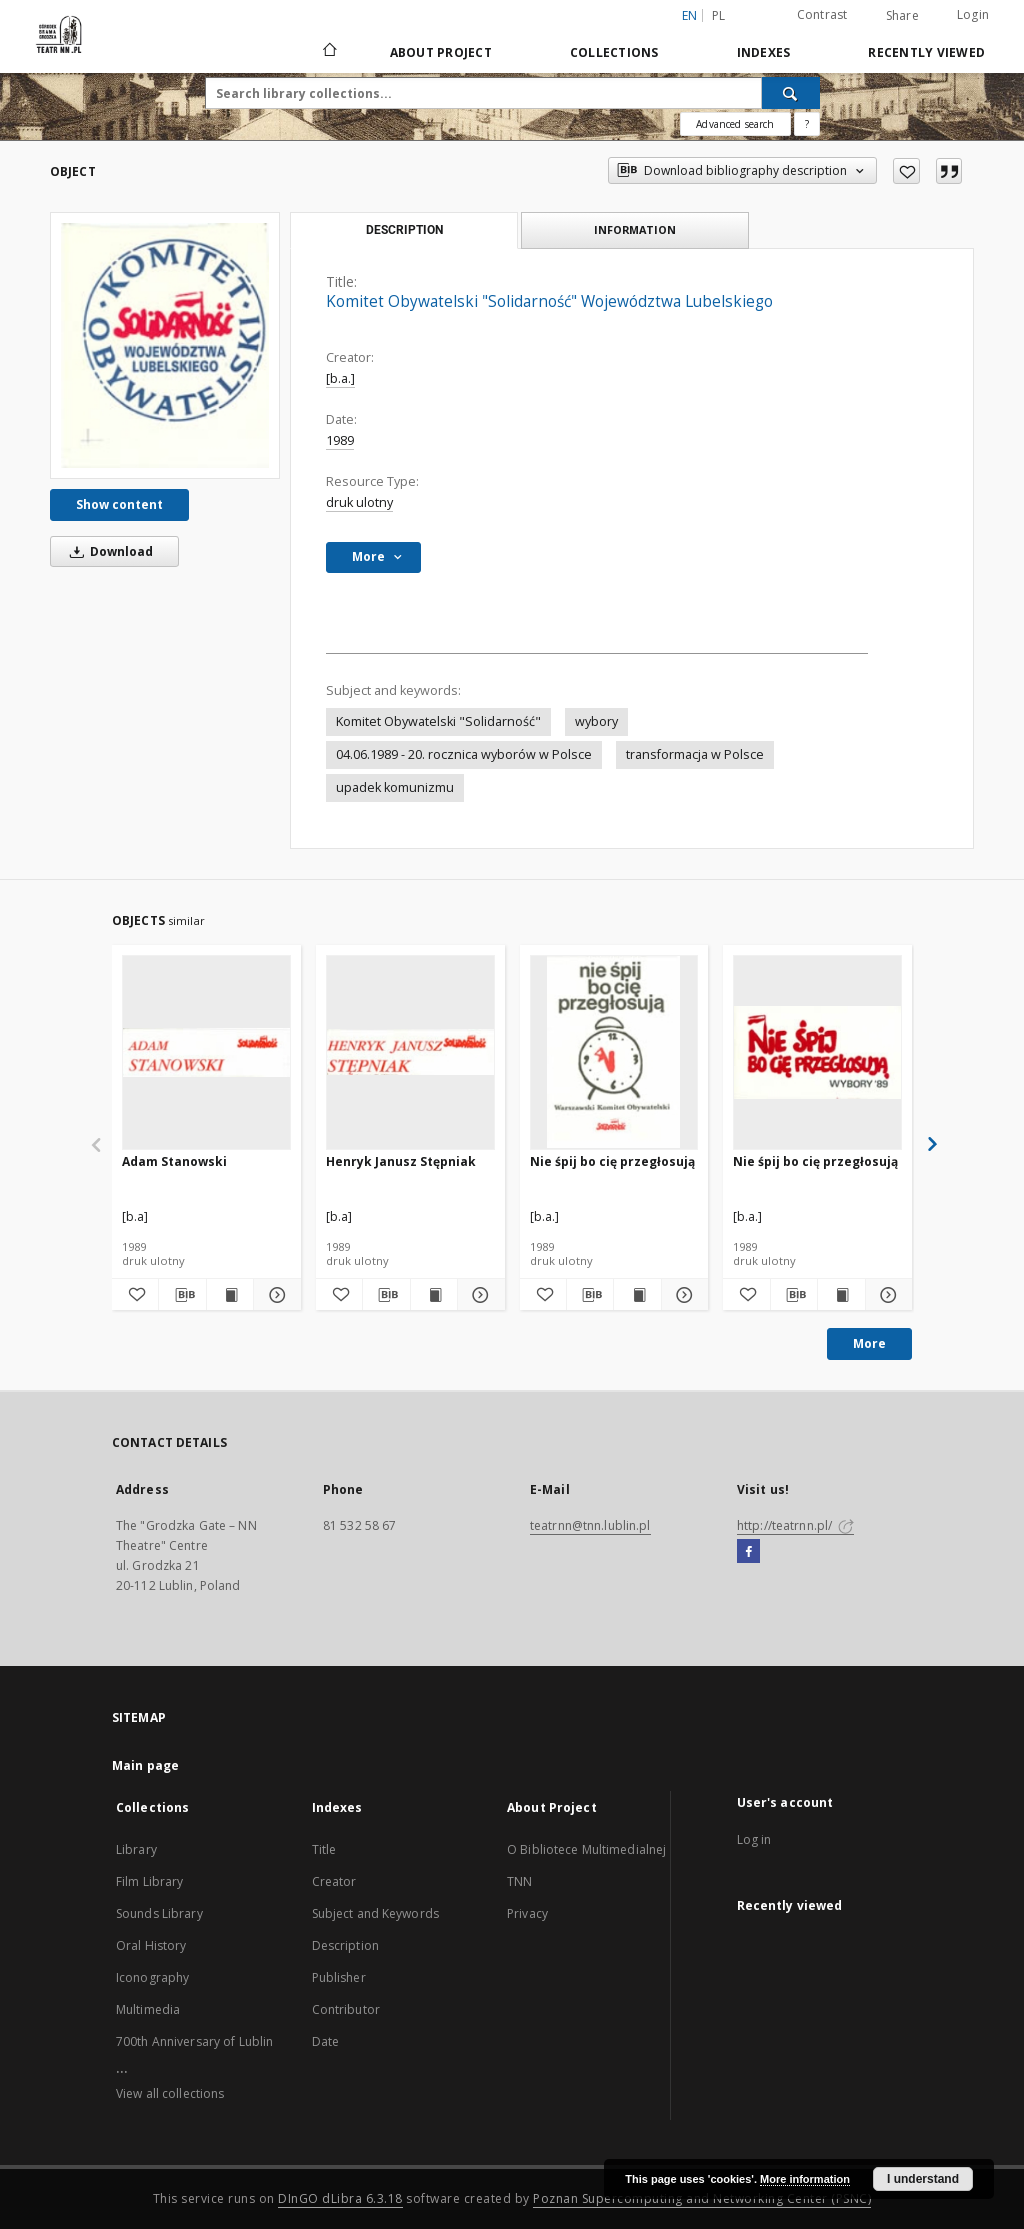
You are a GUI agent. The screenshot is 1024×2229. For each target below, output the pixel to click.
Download (108, 551)
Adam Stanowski (174, 1161)
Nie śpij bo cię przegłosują (612, 1161)
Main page (145, 1765)
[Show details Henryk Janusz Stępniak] (478, 1295)
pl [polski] (719, 15)
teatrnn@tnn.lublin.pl (590, 1525)
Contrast (822, 14)
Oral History (151, 1945)
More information (805, 2179)
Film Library (149, 1881)
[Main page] (328, 52)
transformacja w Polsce (695, 754)
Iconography (152, 1977)
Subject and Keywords (375, 1913)
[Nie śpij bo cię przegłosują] (614, 1052)
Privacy (527, 1913)
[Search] (791, 93)
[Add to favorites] (906, 171)
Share (902, 16)
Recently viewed (926, 52)
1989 (340, 440)
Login (973, 14)
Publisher (339, 1977)
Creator (334, 1881)
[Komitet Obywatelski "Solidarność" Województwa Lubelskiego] (165, 345)
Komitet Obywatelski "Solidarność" (438, 721)
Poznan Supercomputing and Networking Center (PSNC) (702, 2198)
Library (136, 1849)
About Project (441, 52)
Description (345, 1945)
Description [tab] (404, 230)
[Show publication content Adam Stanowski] (230, 1295)
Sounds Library (159, 1913)
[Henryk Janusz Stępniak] (410, 1052)
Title (324, 1849)
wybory (596, 721)
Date (325, 2041)
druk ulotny (359, 502)
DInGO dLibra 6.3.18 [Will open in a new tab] (340, 2198)
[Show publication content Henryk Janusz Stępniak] (434, 1295)
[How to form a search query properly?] (807, 124)
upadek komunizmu (395, 787)
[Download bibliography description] (182, 1295)
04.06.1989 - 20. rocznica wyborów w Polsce (464, 754)
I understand (923, 2179)
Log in (754, 1839)
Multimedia (148, 2009)
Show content (119, 504)
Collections (614, 52)
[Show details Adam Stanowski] (274, 1295)
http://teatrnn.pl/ (795, 1525)
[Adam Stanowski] (206, 1052)
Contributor (346, 2009)
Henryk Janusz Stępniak (401, 1161)
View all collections (170, 2093)
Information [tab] (635, 229)
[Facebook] (748, 1552)
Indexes (764, 52)
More (869, 1343)
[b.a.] (340, 378)
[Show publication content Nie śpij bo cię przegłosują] (637, 1295)
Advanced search (735, 124)
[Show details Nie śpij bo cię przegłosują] (682, 1295)
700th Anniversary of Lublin (194, 2041)
